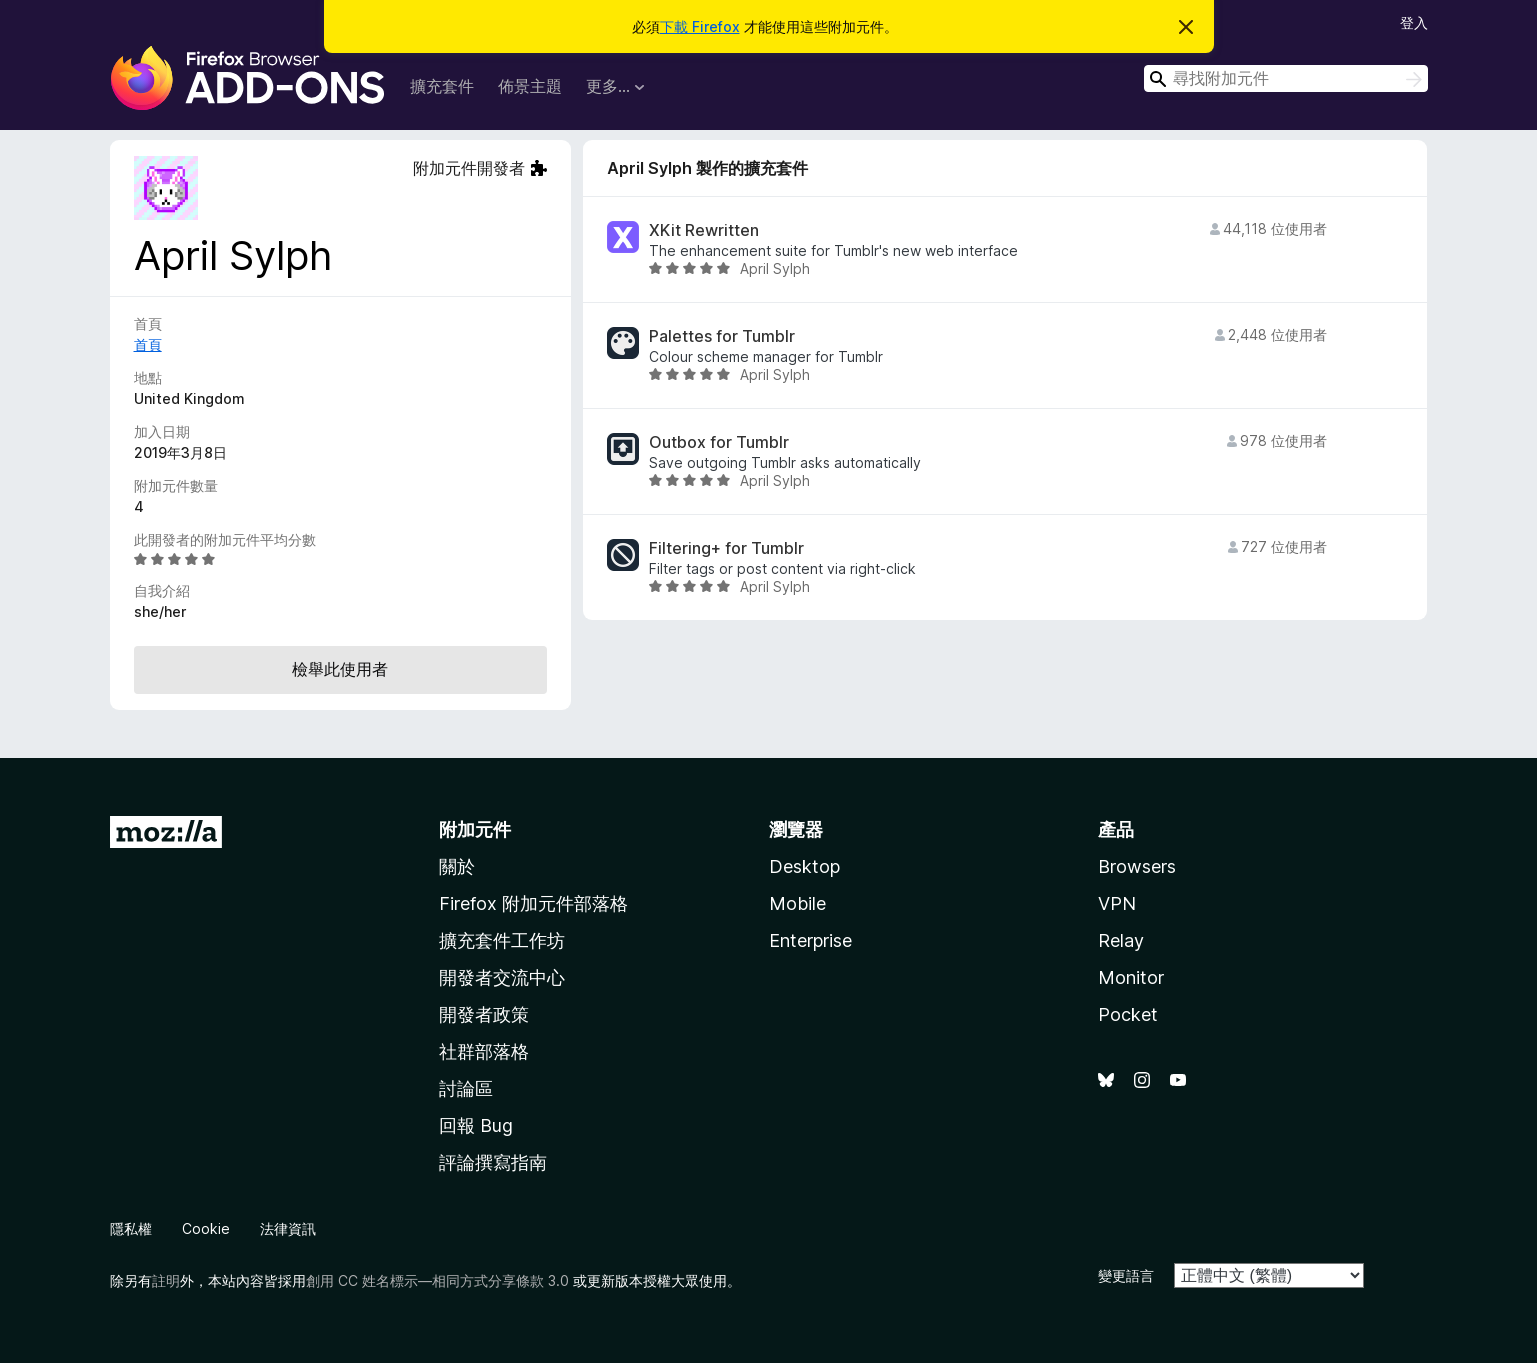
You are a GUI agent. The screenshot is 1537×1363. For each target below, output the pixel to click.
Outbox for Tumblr (719, 442)
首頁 (148, 344)
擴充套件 (442, 86)
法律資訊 (288, 1228)
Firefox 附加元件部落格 (533, 903)
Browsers (1137, 866)
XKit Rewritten (704, 230)
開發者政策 (484, 1014)
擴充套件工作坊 (502, 940)
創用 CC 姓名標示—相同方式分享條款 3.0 (437, 1280)
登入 (1414, 22)
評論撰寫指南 (493, 1162)
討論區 (466, 1088)
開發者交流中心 (502, 977)
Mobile (797, 903)
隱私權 (131, 1228)
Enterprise (810, 940)
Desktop (804, 866)
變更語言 (1126, 1275)
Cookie (206, 1228)
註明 (166, 1280)
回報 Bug (476, 1125)
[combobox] (1286, 78)
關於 (457, 866)
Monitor (1131, 977)
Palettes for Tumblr (722, 336)
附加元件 (475, 829)
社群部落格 (484, 1051)
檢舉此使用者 (340, 669)
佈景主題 (530, 86)
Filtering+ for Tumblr (726, 548)
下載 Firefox (700, 26)
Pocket (1128, 1014)
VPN (1117, 903)
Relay (1121, 940)
